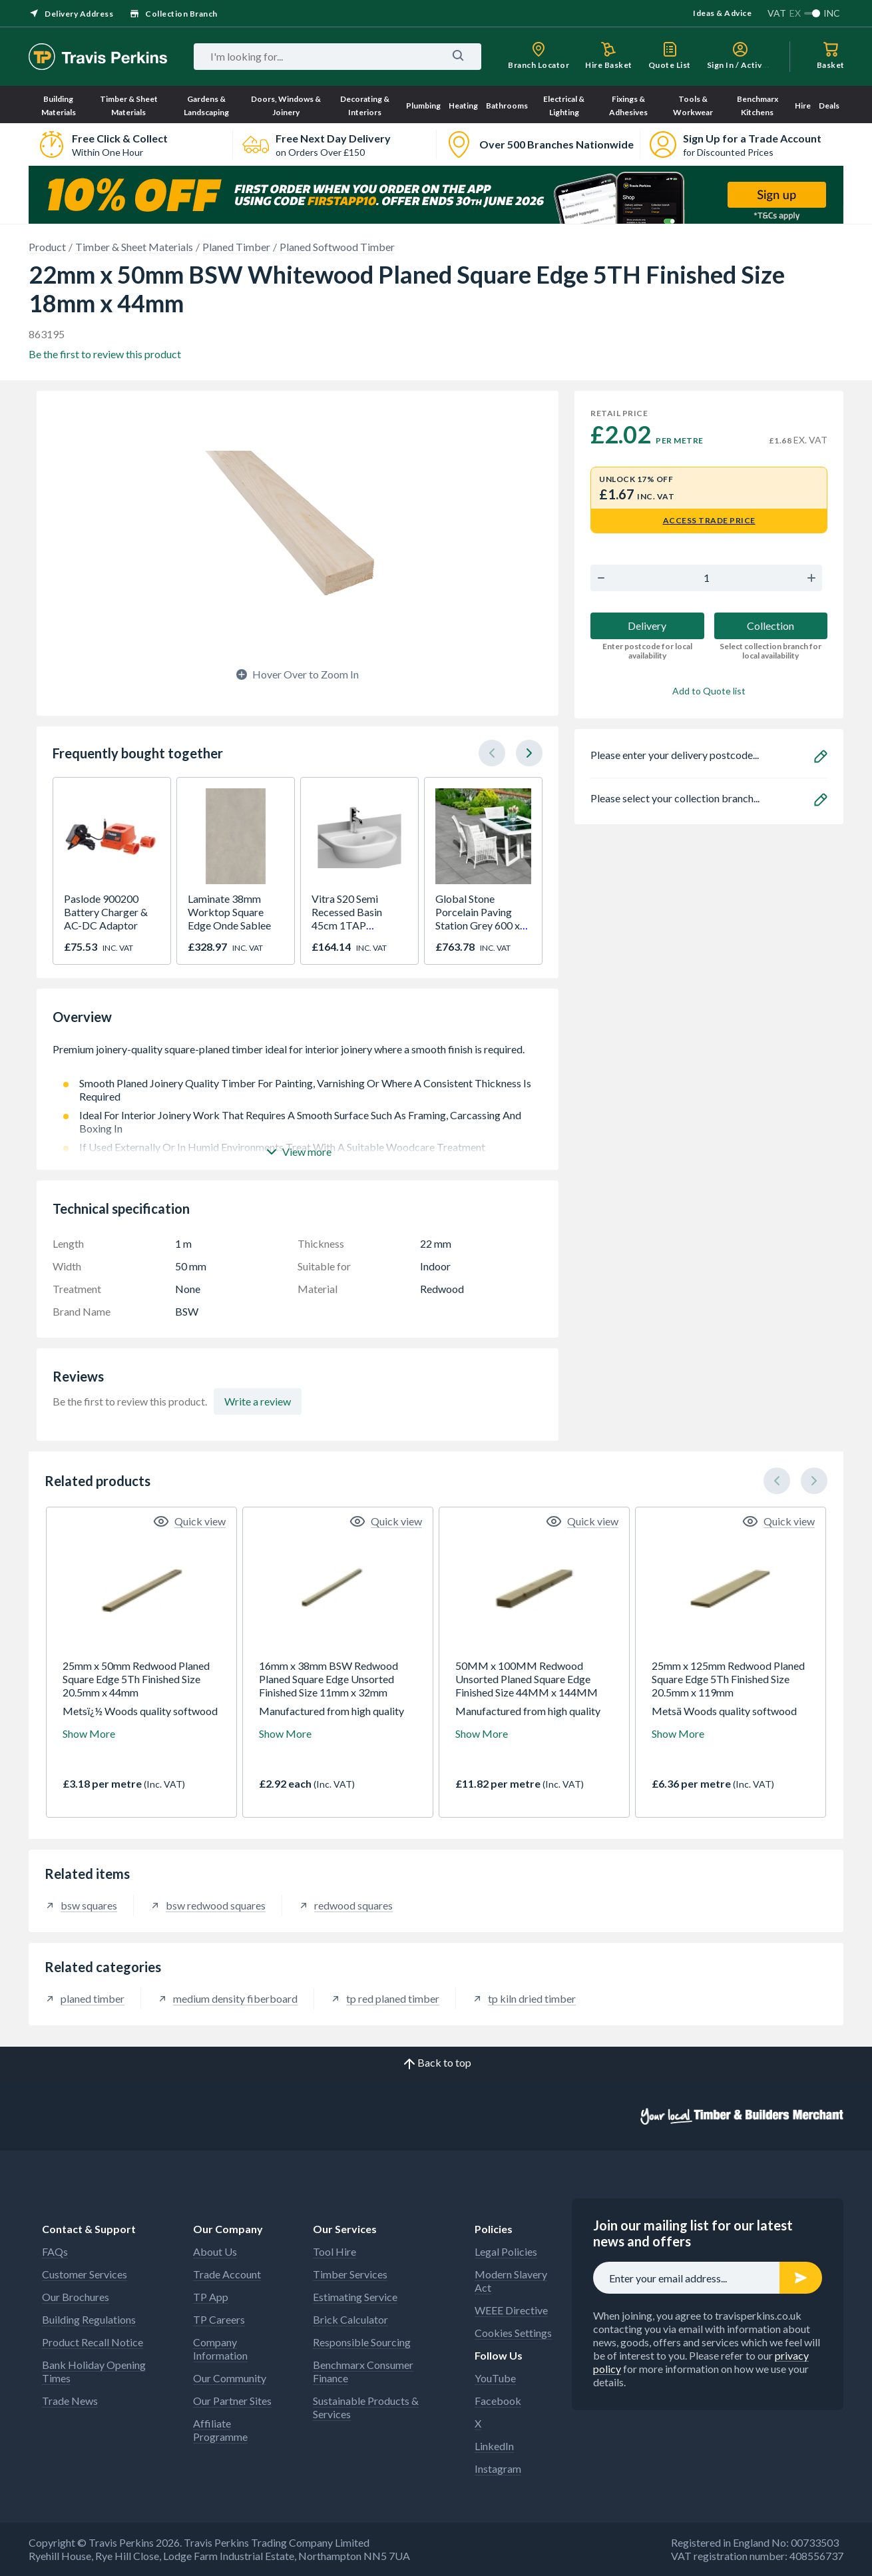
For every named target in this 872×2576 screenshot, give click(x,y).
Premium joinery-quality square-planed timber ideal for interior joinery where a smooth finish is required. (298, 1056)
